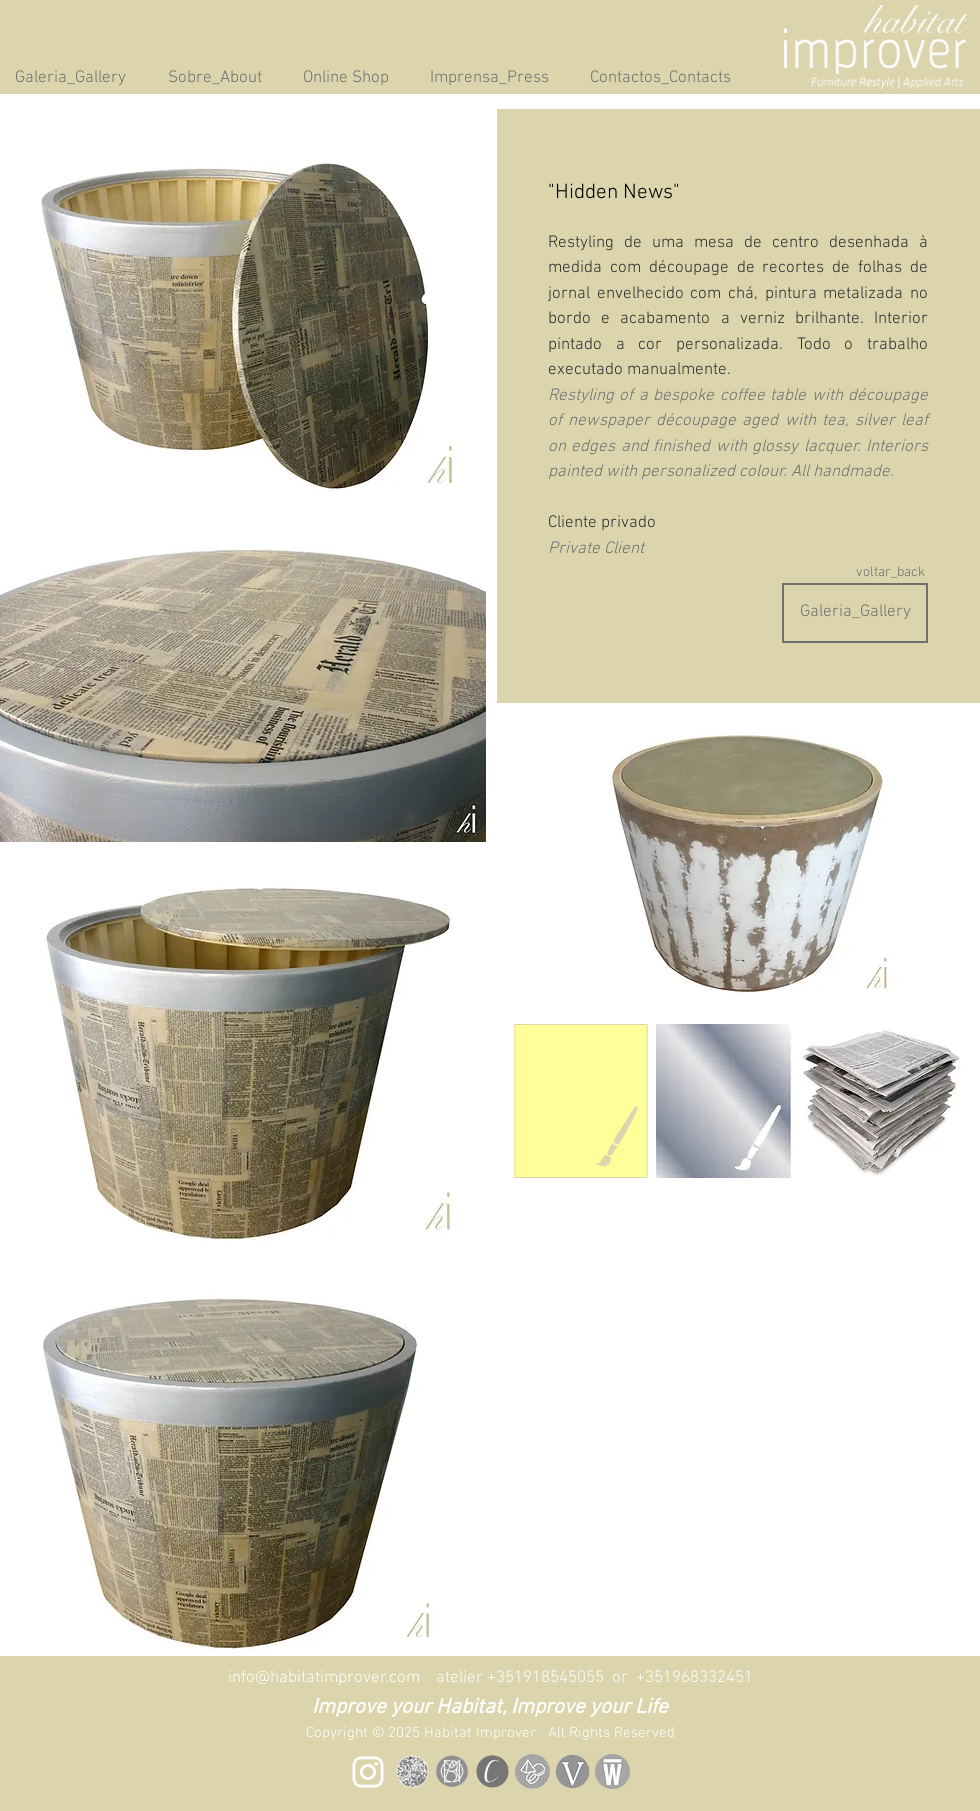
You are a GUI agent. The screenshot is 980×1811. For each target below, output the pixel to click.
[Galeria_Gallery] (855, 613)
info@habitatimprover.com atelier (357, 1678)
